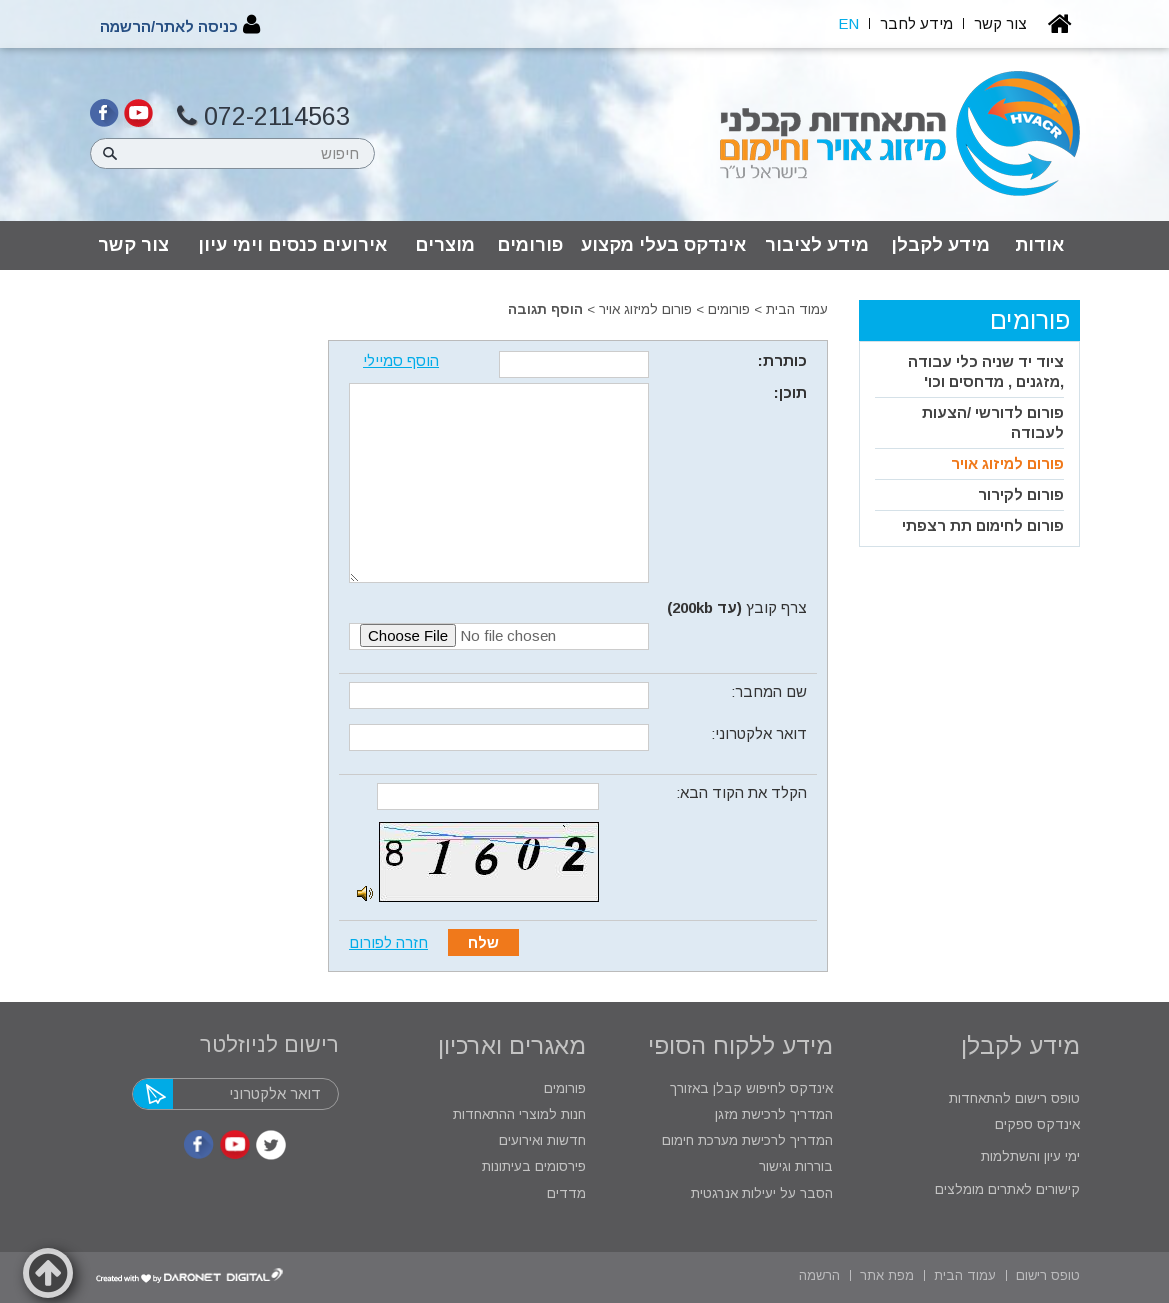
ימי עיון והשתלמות (1028, 1156)
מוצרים (445, 245)
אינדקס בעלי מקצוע (663, 245)
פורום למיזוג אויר (645, 309)
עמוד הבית (797, 309)
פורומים (530, 245)
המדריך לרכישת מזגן (774, 1114)
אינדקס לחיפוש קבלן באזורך (751, 1088)
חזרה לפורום (388, 942)
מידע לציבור (817, 245)
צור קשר (133, 245)
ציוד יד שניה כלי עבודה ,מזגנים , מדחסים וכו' (986, 371)
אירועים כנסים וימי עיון (292, 245)
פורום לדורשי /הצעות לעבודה (993, 422)
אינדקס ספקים (1035, 1124)
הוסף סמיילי (401, 360)
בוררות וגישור (794, 1166)
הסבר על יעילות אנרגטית (762, 1193)
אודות (1039, 245)
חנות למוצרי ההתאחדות (517, 1114)
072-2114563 (263, 116)
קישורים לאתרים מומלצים (1005, 1189)
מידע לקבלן (940, 245)
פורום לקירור (1021, 494)
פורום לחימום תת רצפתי (983, 525)
